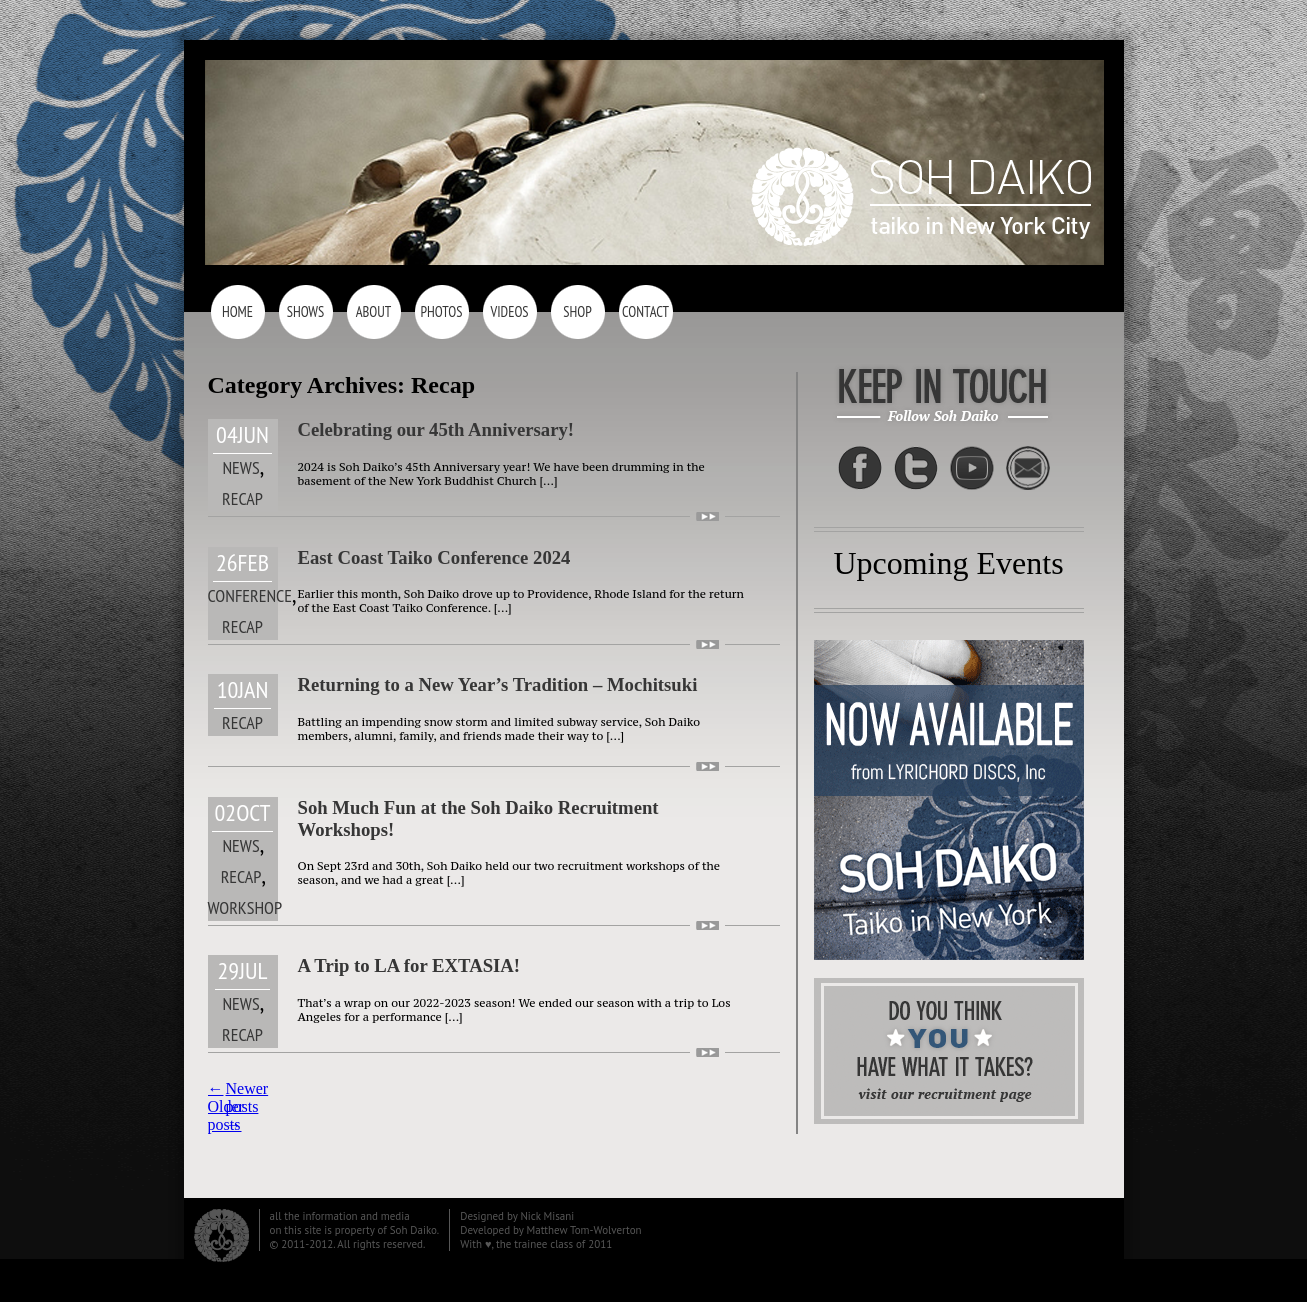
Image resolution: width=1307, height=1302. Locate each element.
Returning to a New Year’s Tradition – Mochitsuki (498, 684)
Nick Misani (547, 1216)
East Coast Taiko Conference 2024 (434, 557)
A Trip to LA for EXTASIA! (409, 965)
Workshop (245, 907)
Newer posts (247, 1106)
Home (237, 311)
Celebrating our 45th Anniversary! (436, 429)
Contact (645, 311)
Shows (306, 311)
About (374, 311)
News (240, 467)
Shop (577, 311)
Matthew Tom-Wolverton (583, 1230)
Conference (250, 595)
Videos (509, 311)
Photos (442, 311)
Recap (242, 498)
